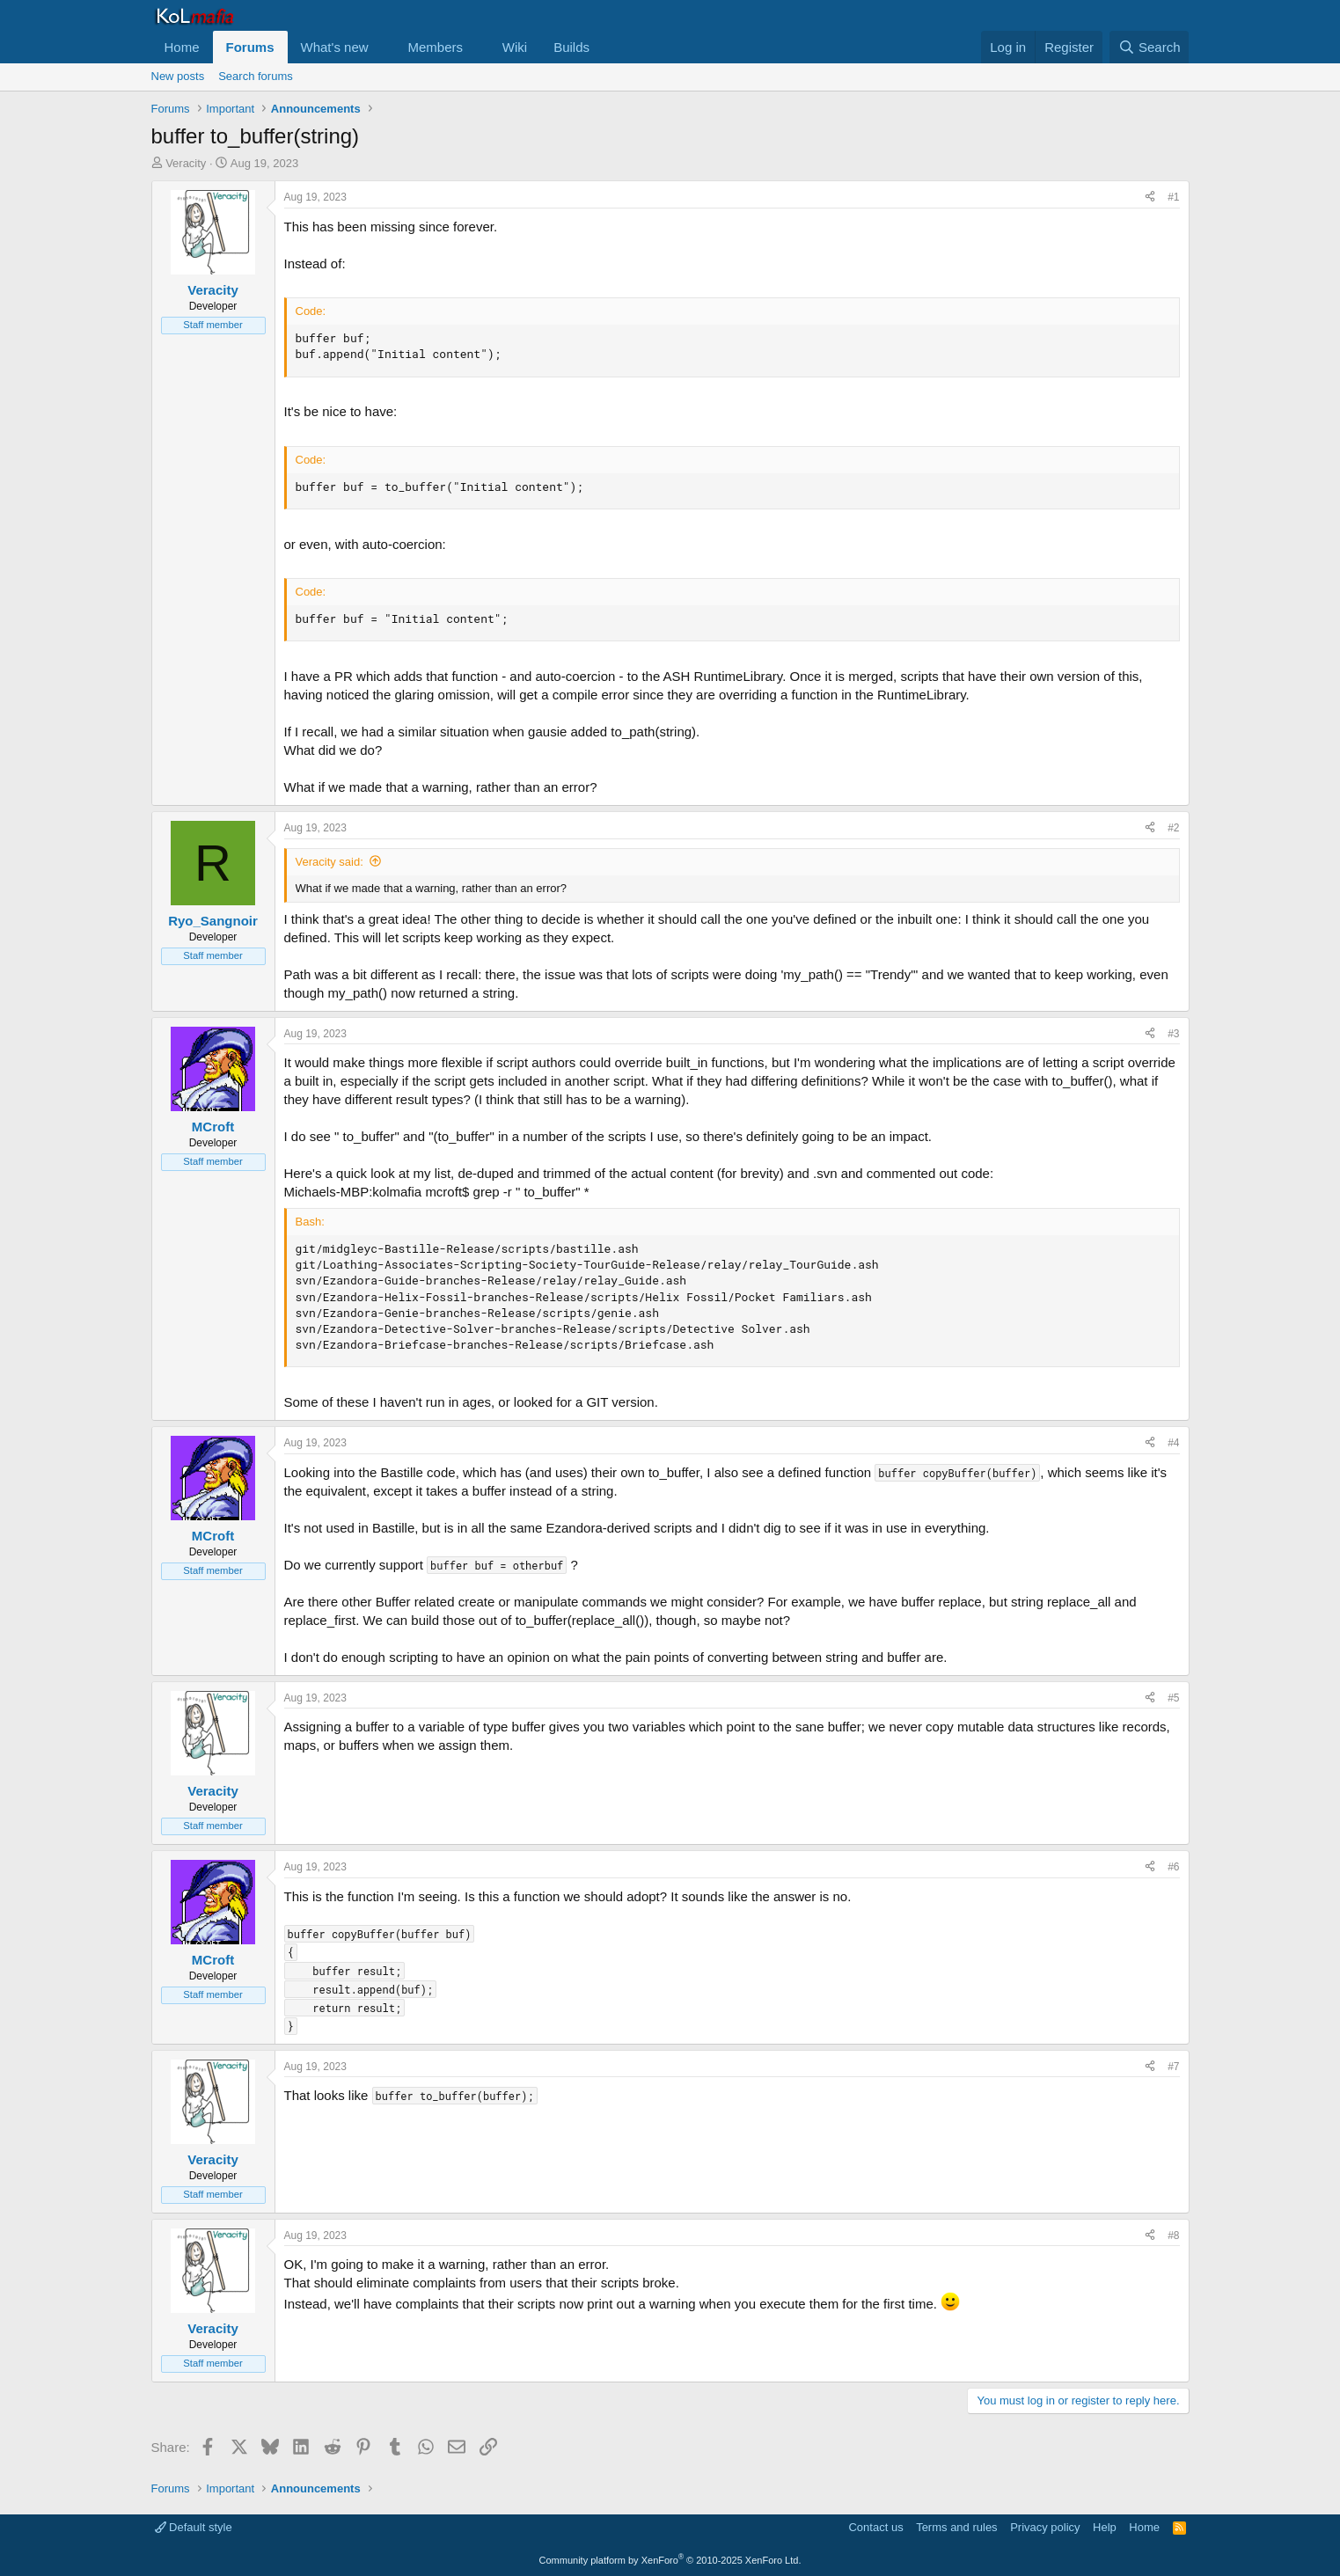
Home (182, 47)
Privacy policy (1045, 2527)
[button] (382, 47)
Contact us (875, 2527)
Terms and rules (956, 2527)
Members (435, 47)
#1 (1173, 197)
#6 (1173, 1867)
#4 (1173, 1443)
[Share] (1150, 197)
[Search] (1149, 47)
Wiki (514, 47)
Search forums (255, 76)
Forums (250, 47)
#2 (1173, 828)
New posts (178, 76)
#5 (1173, 1698)
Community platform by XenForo (670, 2560)
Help (1105, 2527)
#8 (1173, 2235)
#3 (1173, 1034)
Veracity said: (329, 861)
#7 (1173, 2066)
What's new (335, 47)
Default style (193, 2527)
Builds (571, 47)
